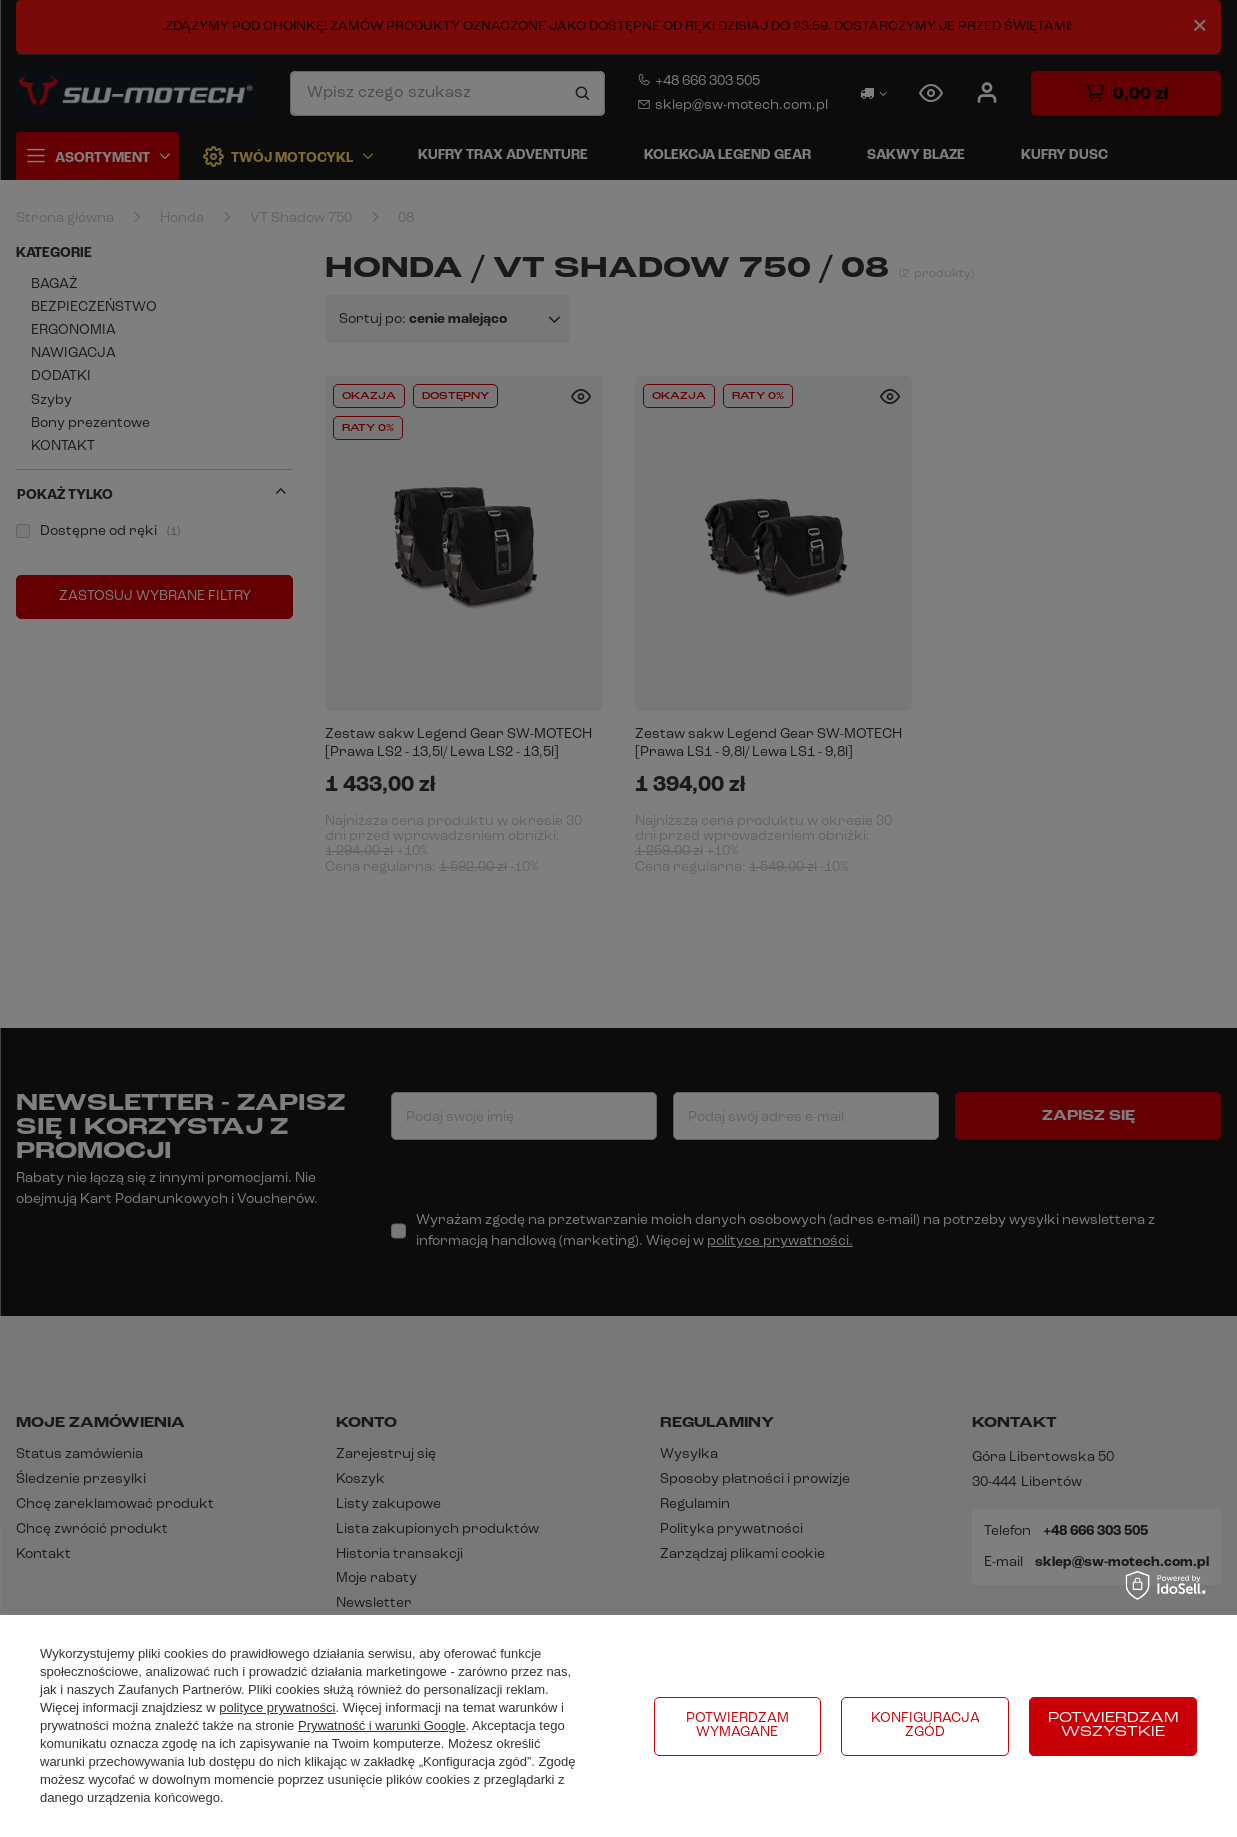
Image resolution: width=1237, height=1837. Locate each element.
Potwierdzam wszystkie (1113, 1725)
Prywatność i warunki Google (382, 1725)
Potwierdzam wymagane (737, 1725)
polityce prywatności (277, 1707)
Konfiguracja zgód (925, 1725)
